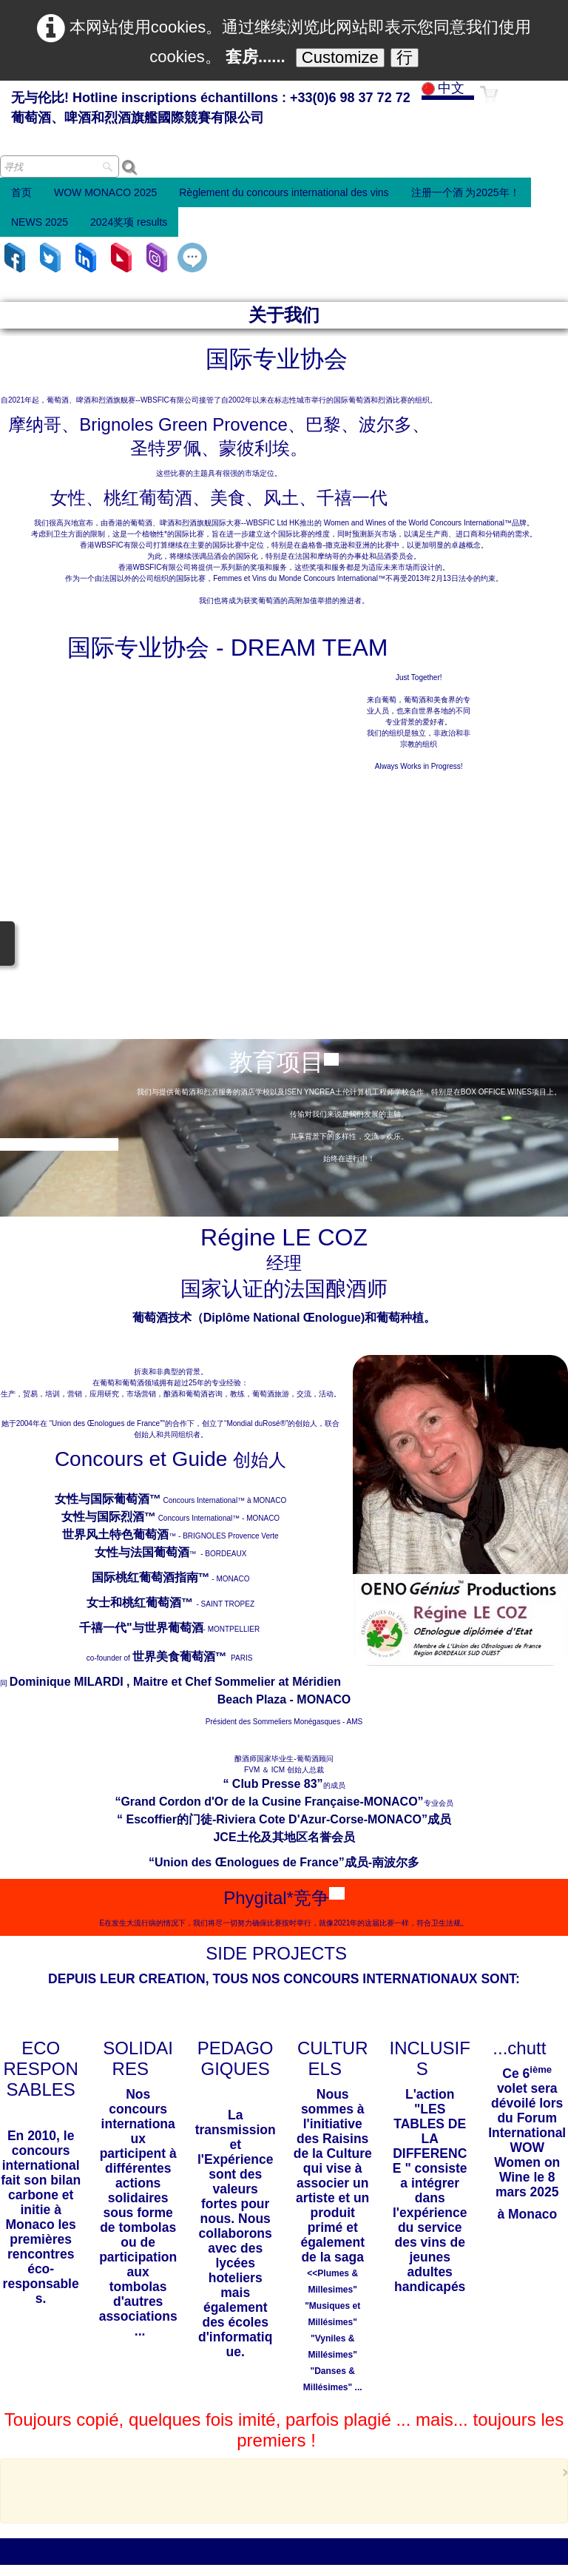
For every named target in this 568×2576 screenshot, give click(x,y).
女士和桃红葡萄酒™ (141, 1264)
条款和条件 (338, 2556)
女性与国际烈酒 (102, 1178)
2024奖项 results (128, 222)
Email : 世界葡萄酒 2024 (65, 2314)
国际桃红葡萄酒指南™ (151, 1239)
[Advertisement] (279, 2150)
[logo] (211, 109)
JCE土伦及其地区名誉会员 (283, 1499)
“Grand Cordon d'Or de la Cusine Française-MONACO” (269, 1463)
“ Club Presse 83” (272, 1445)
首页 (21, 192)
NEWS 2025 (39, 222)
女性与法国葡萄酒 (142, 1214)
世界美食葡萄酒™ (179, 1318)
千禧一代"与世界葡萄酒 (141, 1289)
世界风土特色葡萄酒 (115, 1196)
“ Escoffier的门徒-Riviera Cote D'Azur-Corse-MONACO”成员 (284, 1481)
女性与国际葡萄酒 (102, 1160)
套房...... (255, 56)
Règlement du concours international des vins (283, 192)
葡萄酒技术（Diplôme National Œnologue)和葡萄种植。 (284, 979)
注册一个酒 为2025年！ (465, 192)
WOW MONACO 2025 (105, 192)
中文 (445, 88)
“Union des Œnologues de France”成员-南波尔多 (284, 1524)
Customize (340, 57)
